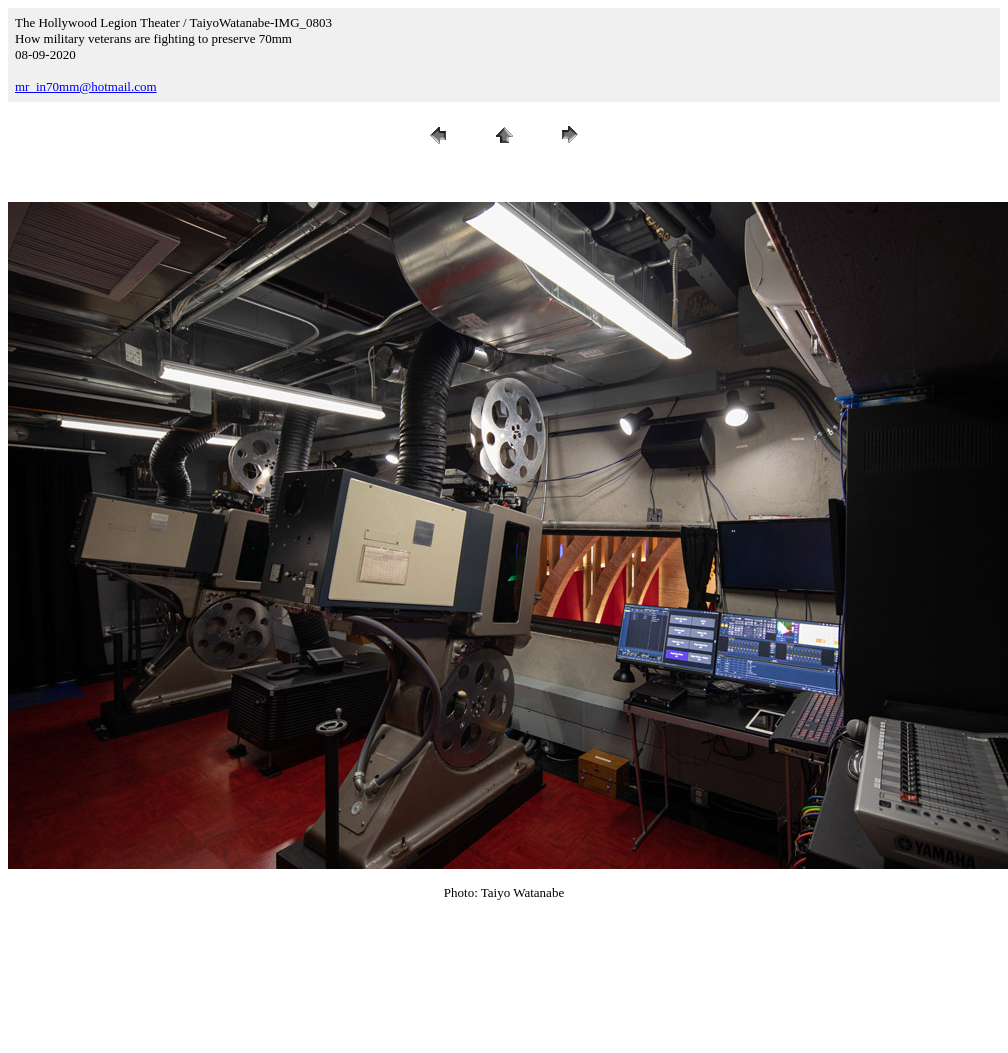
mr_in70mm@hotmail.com (86, 86)
